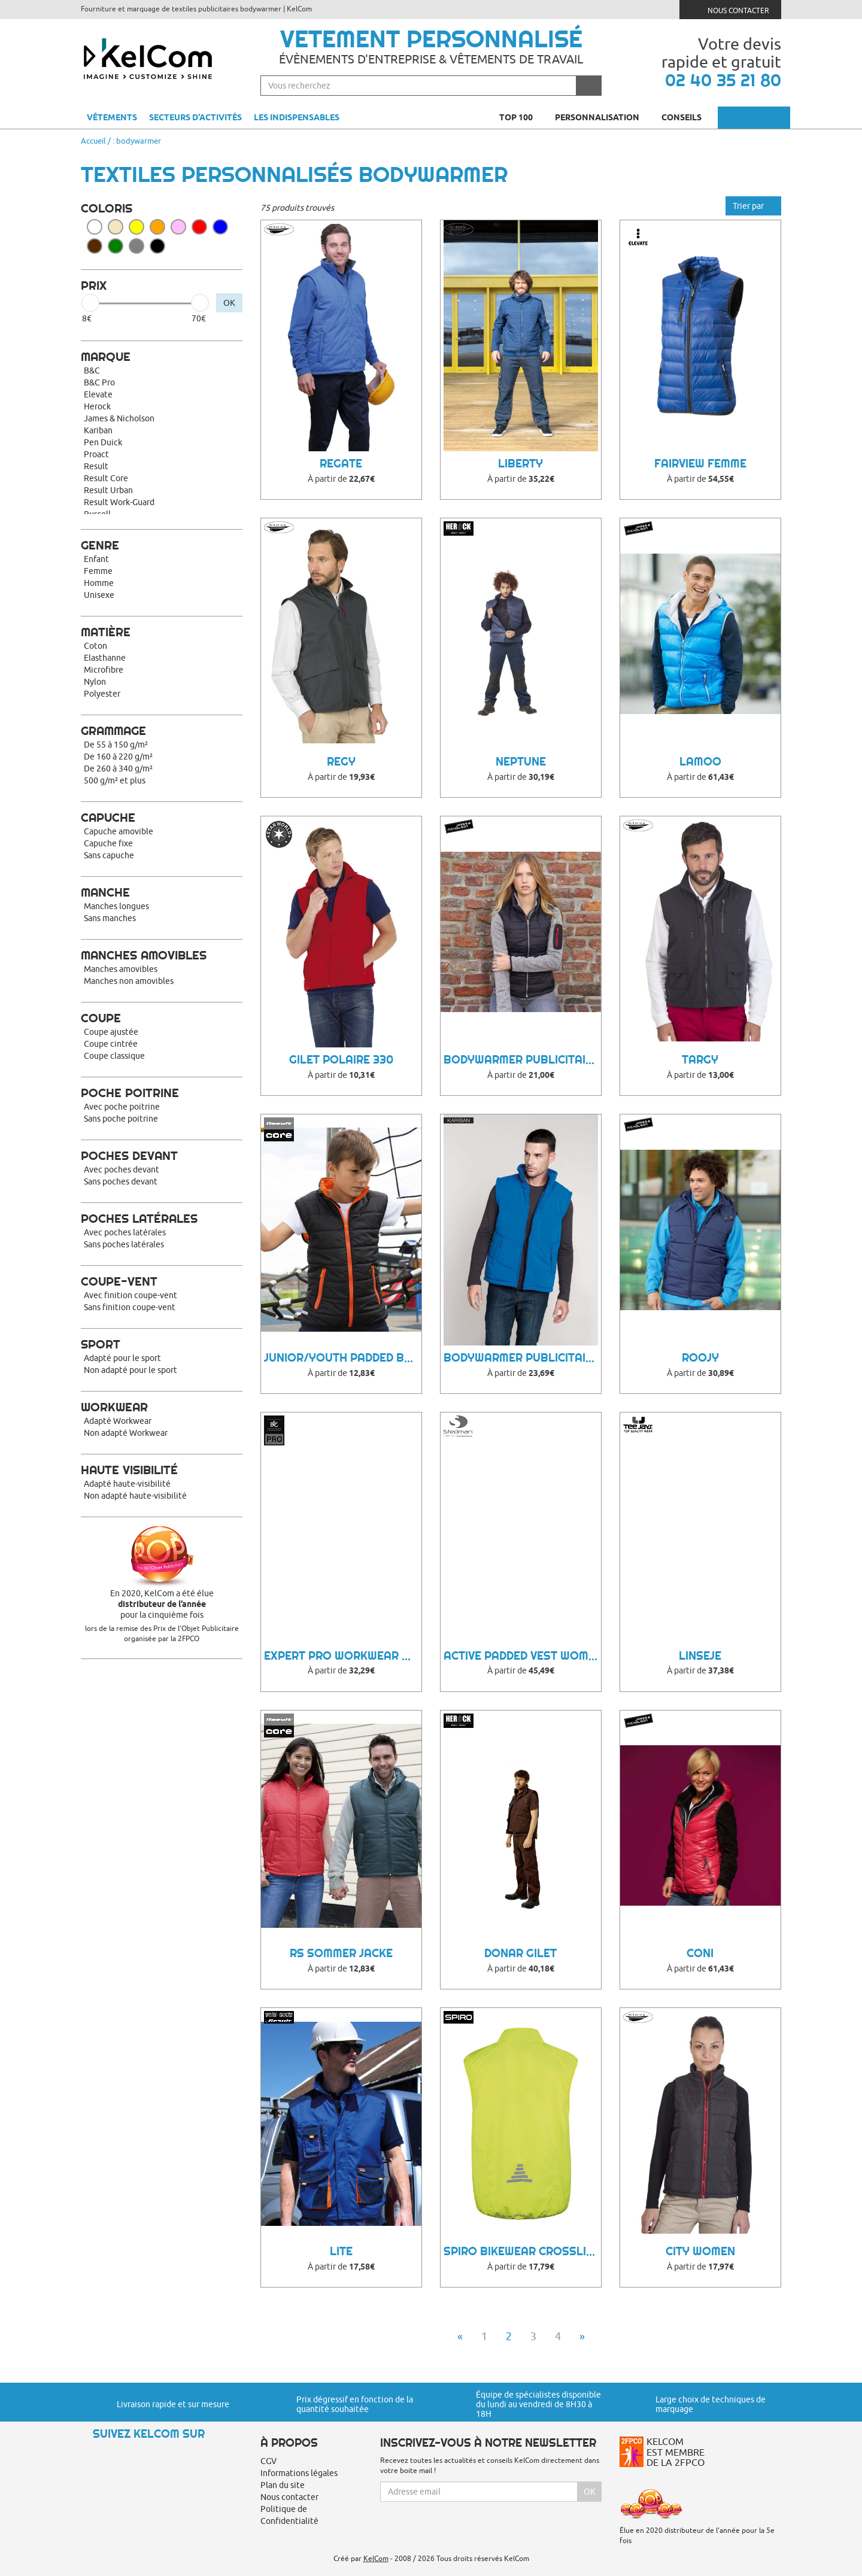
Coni (700, 1953)
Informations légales (299, 2473)
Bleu (220, 227)
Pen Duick (103, 442)
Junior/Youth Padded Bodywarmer (342, 1357)
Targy (700, 1059)
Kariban (98, 430)
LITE (341, 2251)
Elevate (98, 394)
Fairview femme (700, 463)
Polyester (102, 693)
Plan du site (282, 2485)
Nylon (95, 681)
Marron (94, 246)
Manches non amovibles (129, 981)
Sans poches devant (120, 1181)
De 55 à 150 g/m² (116, 744)
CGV (268, 2461)
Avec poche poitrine (122, 1106)
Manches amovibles (120, 969)
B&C (92, 370)
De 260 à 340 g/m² (118, 768)
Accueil (93, 140)
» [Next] (582, 2336)
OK (229, 303)
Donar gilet (520, 1953)
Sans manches (110, 918)
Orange (157, 227)
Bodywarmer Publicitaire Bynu (522, 1357)
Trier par (753, 206)
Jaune (136, 227)
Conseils (686, 117)
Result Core (106, 478)
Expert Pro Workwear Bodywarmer (342, 1656)
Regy (341, 761)
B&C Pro (99, 382)
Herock (97, 406)
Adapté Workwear (117, 1421)
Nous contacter (730, 9)
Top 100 (521, 117)
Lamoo (700, 761)
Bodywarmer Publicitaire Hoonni (522, 1059)
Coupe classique (114, 1056)
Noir (157, 246)
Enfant (96, 559)
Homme (99, 583)
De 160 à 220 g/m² (118, 756)
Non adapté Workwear (126, 1433)
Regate (341, 463)
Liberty (520, 463)
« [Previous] (460, 2336)
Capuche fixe (108, 843)
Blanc (94, 227)
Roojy (700, 1357)
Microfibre (103, 670)
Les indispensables (296, 117)
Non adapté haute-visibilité (135, 1495)
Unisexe (99, 595)
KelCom (375, 2558)
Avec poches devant (121, 1169)
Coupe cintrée (111, 1044)
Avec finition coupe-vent (130, 1295)
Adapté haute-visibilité (127, 1484)
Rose (178, 227)
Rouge (199, 227)
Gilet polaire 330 (341, 1059)
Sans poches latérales (124, 1244)
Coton (95, 646)
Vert (115, 246)
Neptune (521, 761)
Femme (98, 571)
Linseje (700, 1656)
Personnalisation (602, 117)
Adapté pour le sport (122, 1358)
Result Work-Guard (119, 502)
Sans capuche (109, 855)
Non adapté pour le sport (130, 1370)
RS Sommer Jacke (341, 1953)
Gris (136, 246)
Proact (96, 454)
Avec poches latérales (125, 1232)
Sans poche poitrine (121, 1118)
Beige (115, 227)
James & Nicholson (119, 418)
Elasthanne (105, 658)
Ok (590, 2491)
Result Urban (108, 490)
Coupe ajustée (111, 1032)
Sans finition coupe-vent (129, 1307)
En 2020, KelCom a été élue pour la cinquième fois (161, 1604)
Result (96, 466)
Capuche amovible (118, 831)
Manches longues (116, 906)
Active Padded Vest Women (522, 1656)
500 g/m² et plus (114, 780)
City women (700, 2251)
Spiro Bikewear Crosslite (521, 2251)
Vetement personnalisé (431, 39)
